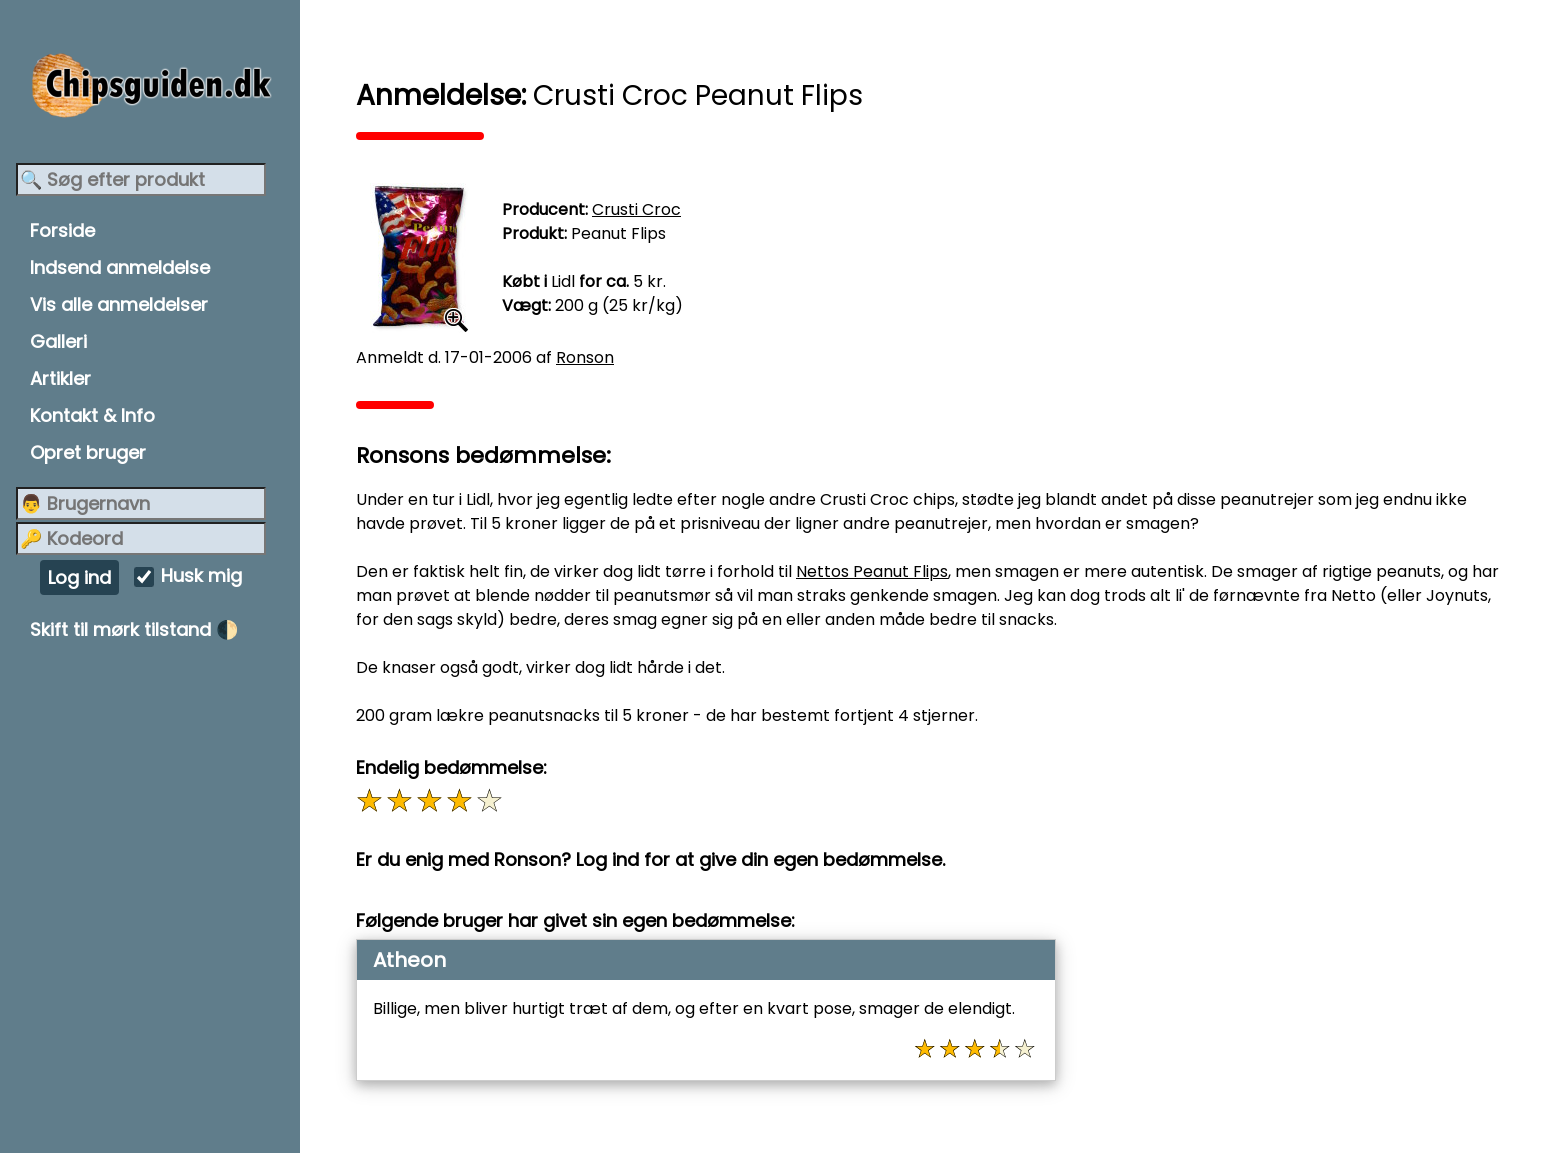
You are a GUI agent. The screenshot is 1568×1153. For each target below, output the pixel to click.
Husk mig (201, 576)
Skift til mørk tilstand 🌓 (134, 629)
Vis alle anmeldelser (119, 304)
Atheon (409, 960)
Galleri (58, 341)
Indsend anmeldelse (120, 267)
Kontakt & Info (92, 415)
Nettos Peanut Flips (872, 571)
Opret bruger (88, 452)
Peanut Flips (618, 233)
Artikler (60, 378)
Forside (62, 230)
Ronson (585, 357)
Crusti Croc (636, 209)
